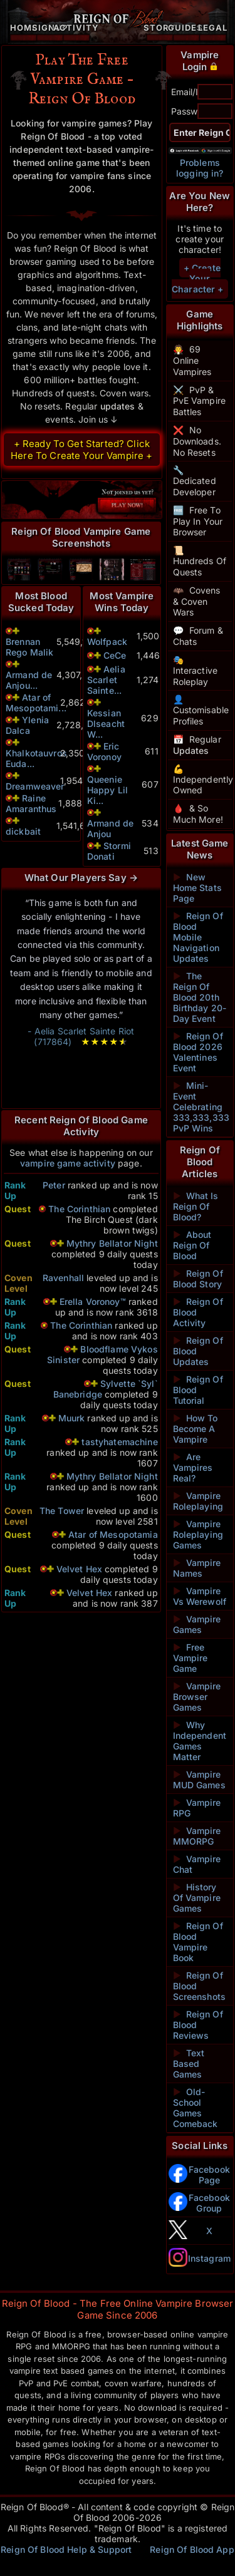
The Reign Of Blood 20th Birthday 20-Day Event (200, 997)
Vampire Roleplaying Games (198, 1534)
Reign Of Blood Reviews (198, 2025)
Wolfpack (107, 641)
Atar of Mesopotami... (36, 702)
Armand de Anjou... (29, 680)
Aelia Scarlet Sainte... (106, 680)
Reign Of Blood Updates (198, 1351)
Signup (50, 28)
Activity (76, 28)
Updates (191, 750)
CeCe (115, 655)
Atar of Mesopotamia (113, 1534)
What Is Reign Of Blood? (196, 1206)
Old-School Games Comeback (195, 2107)
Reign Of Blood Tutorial (198, 1390)
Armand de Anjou (110, 828)
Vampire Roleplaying (198, 1501)
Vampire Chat (197, 1864)
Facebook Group (209, 2202)
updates (117, 406)
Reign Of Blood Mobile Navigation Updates (198, 937)
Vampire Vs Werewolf (200, 1596)
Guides (186, 28)
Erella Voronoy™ (94, 1301)
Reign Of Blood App (192, 2549)
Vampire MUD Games (199, 1779)
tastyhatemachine (119, 1441)
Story (160, 28)
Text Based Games (189, 2063)
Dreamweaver (35, 786)
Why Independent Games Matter (200, 1740)
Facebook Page (209, 2174)
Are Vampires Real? (193, 1467)
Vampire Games (197, 1624)
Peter (54, 1185)
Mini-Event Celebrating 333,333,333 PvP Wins (200, 1106)
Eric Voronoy (104, 751)
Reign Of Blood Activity (198, 1312)
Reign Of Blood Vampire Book (198, 1941)
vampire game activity (67, 1163)
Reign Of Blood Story (198, 1278)
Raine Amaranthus (31, 803)
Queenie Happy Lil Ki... (107, 790)
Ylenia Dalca (27, 725)
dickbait (23, 831)
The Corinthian (79, 1208)
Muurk (71, 1418)
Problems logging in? (200, 167)
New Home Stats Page (197, 888)
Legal (213, 28)
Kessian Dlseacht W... (106, 723)
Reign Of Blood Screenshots (199, 1986)
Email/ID (188, 91)
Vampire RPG (197, 1807)
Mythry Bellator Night (112, 1243)
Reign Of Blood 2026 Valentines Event (198, 1052)
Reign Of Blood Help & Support (66, 2549)
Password (191, 111)
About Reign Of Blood (192, 1245)
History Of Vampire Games (197, 1898)
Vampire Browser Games (197, 1697)
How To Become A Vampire (195, 1429)
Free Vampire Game (190, 1658)
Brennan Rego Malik (29, 646)
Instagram (209, 2258)
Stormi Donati (109, 851)
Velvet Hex (79, 1569)
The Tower (61, 1510)
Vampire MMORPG (197, 1836)
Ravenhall (63, 1277)
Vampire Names (197, 1568)
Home (24, 28)
